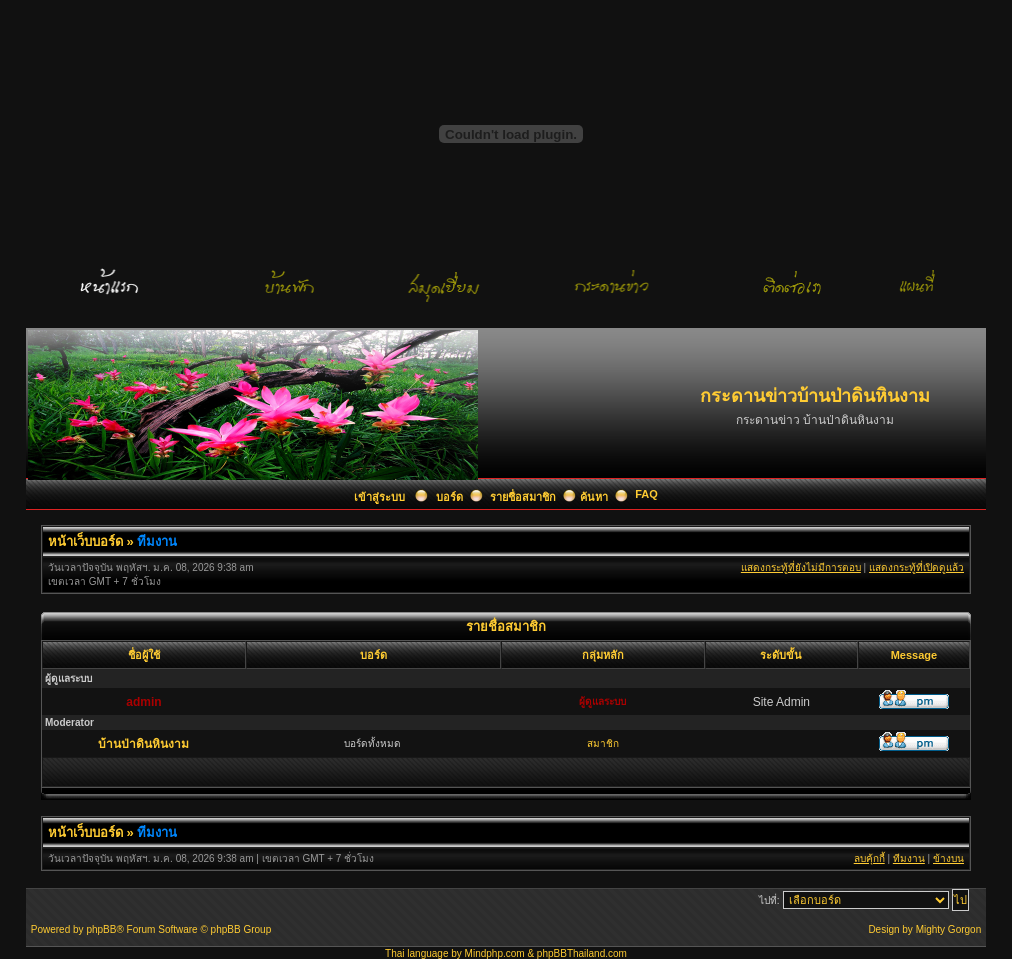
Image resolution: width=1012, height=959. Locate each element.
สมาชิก (603, 743)
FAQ (646, 494)
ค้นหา (594, 497)
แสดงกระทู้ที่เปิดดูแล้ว (916, 567)
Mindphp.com (495, 953)
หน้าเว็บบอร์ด (85, 541)
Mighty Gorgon (949, 929)
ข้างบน (948, 858)
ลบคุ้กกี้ (869, 858)
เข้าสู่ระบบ (381, 497)
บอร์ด (449, 497)
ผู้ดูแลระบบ (602, 701)
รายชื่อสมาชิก (523, 497)
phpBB (101, 929)
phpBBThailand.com (582, 953)
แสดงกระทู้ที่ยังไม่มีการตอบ (801, 567)
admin (143, 702)
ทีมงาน (157, 541)
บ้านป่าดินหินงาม (143, 744)
